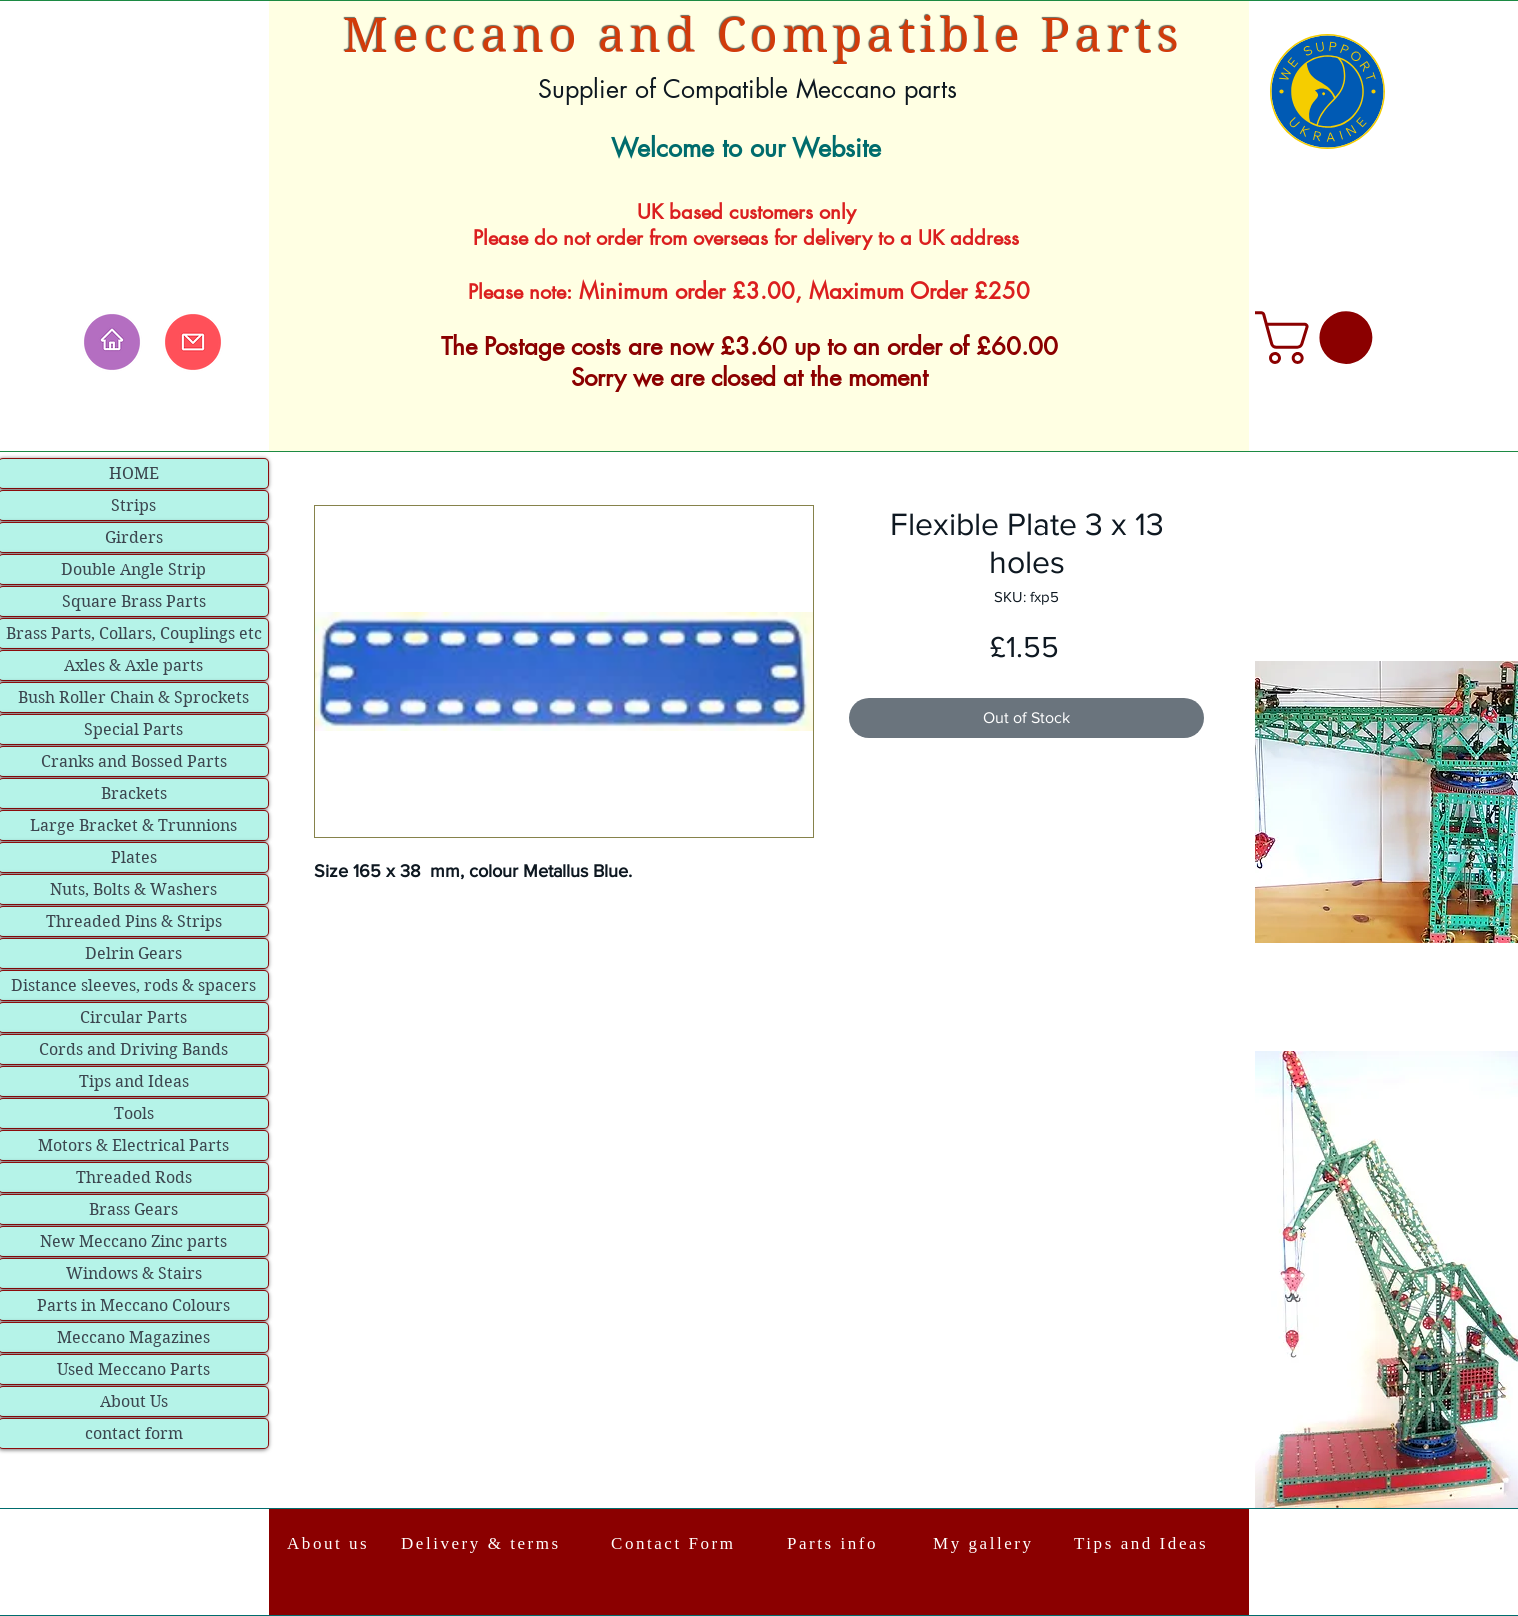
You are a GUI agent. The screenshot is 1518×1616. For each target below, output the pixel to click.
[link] (1320, 337)
